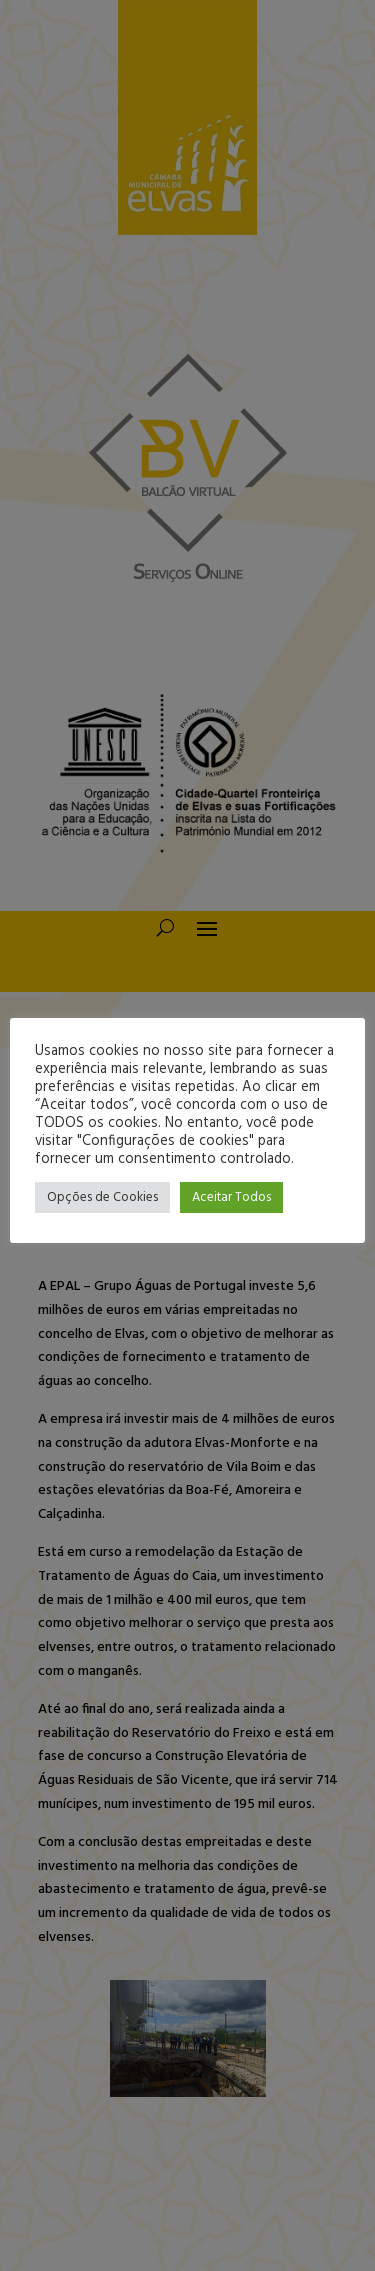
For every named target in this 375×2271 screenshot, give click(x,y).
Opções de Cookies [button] (102, 1197)
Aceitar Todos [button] (231, 1197)
